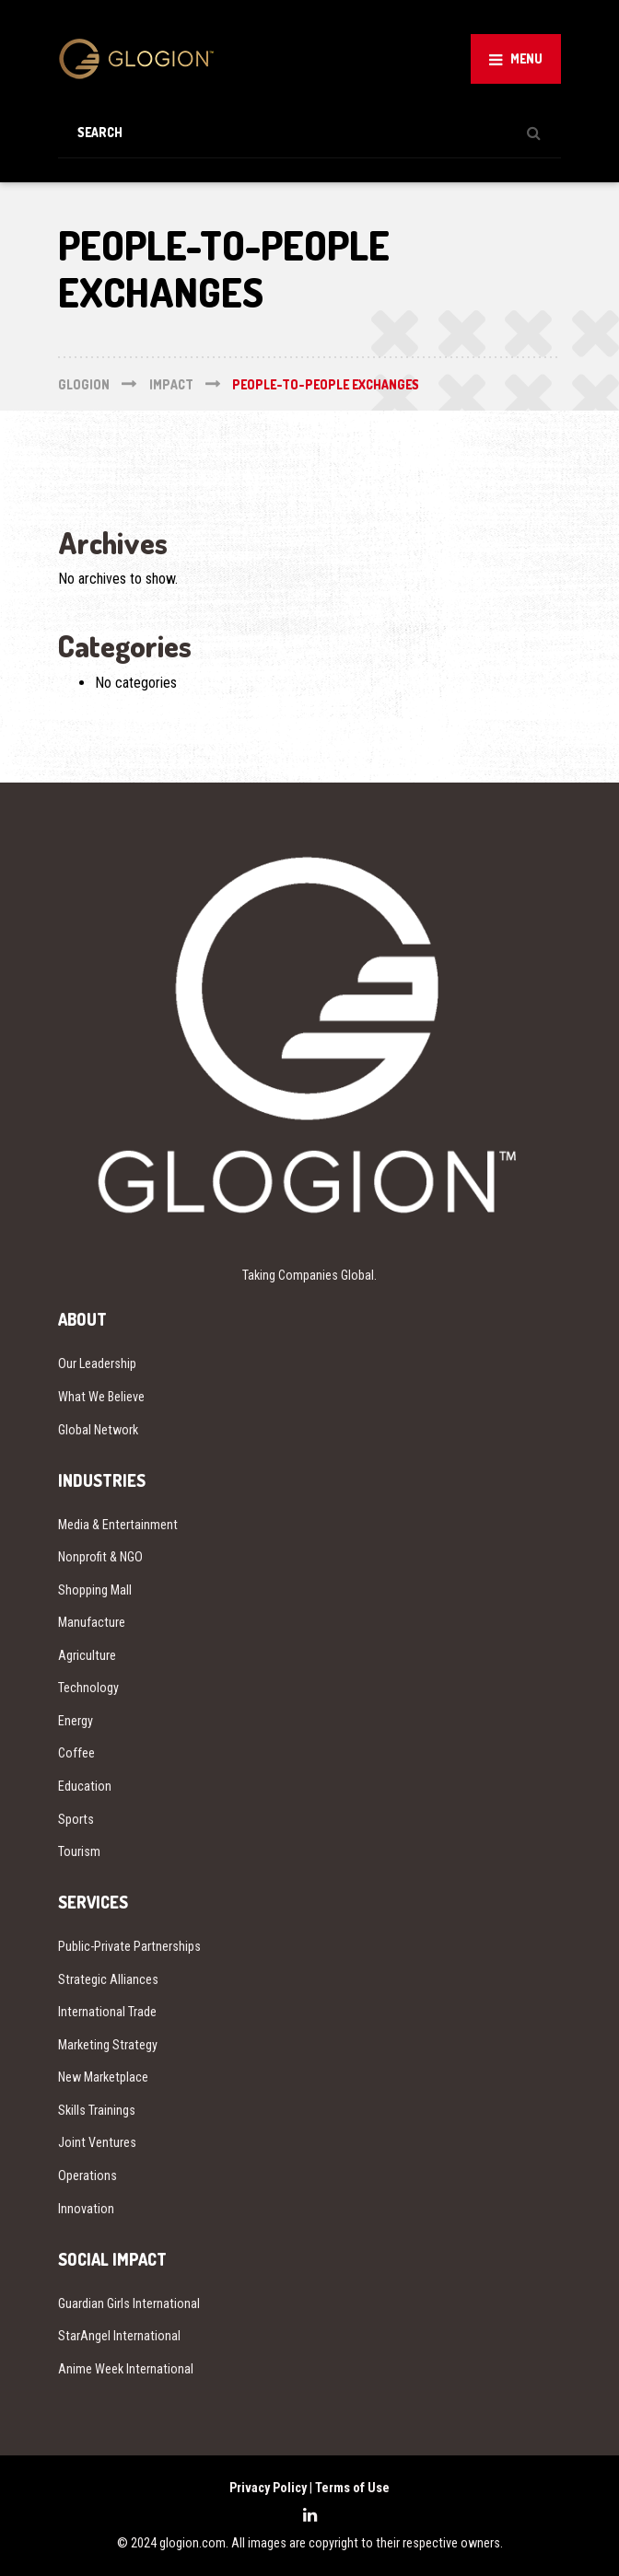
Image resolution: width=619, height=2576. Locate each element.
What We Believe (101, 1396)
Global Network (98, 1429)
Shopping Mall (95, 1590)
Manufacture (91, 1622)
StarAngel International (119, 2335)
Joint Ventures (97, 2142)
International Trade (107, 2011)
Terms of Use (352, 2487)
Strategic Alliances (108, 1979)
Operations (87, 2175)
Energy (75, 1720)
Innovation (86, 2208)
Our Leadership (97, 1363)
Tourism (79, 1851)
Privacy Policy (268, 2487)
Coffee (76, 1753)
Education (84, 1786)
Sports (76, 1819)
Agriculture (87, 1655)
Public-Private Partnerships (129, 1946)
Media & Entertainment (118, 1524)
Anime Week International (125, 2368)
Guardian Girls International (129, 2303)
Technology (88, 1687)
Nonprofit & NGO (100, 1556)
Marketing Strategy (108, 2044)
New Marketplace (103, 2077)
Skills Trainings (96, 2110)
